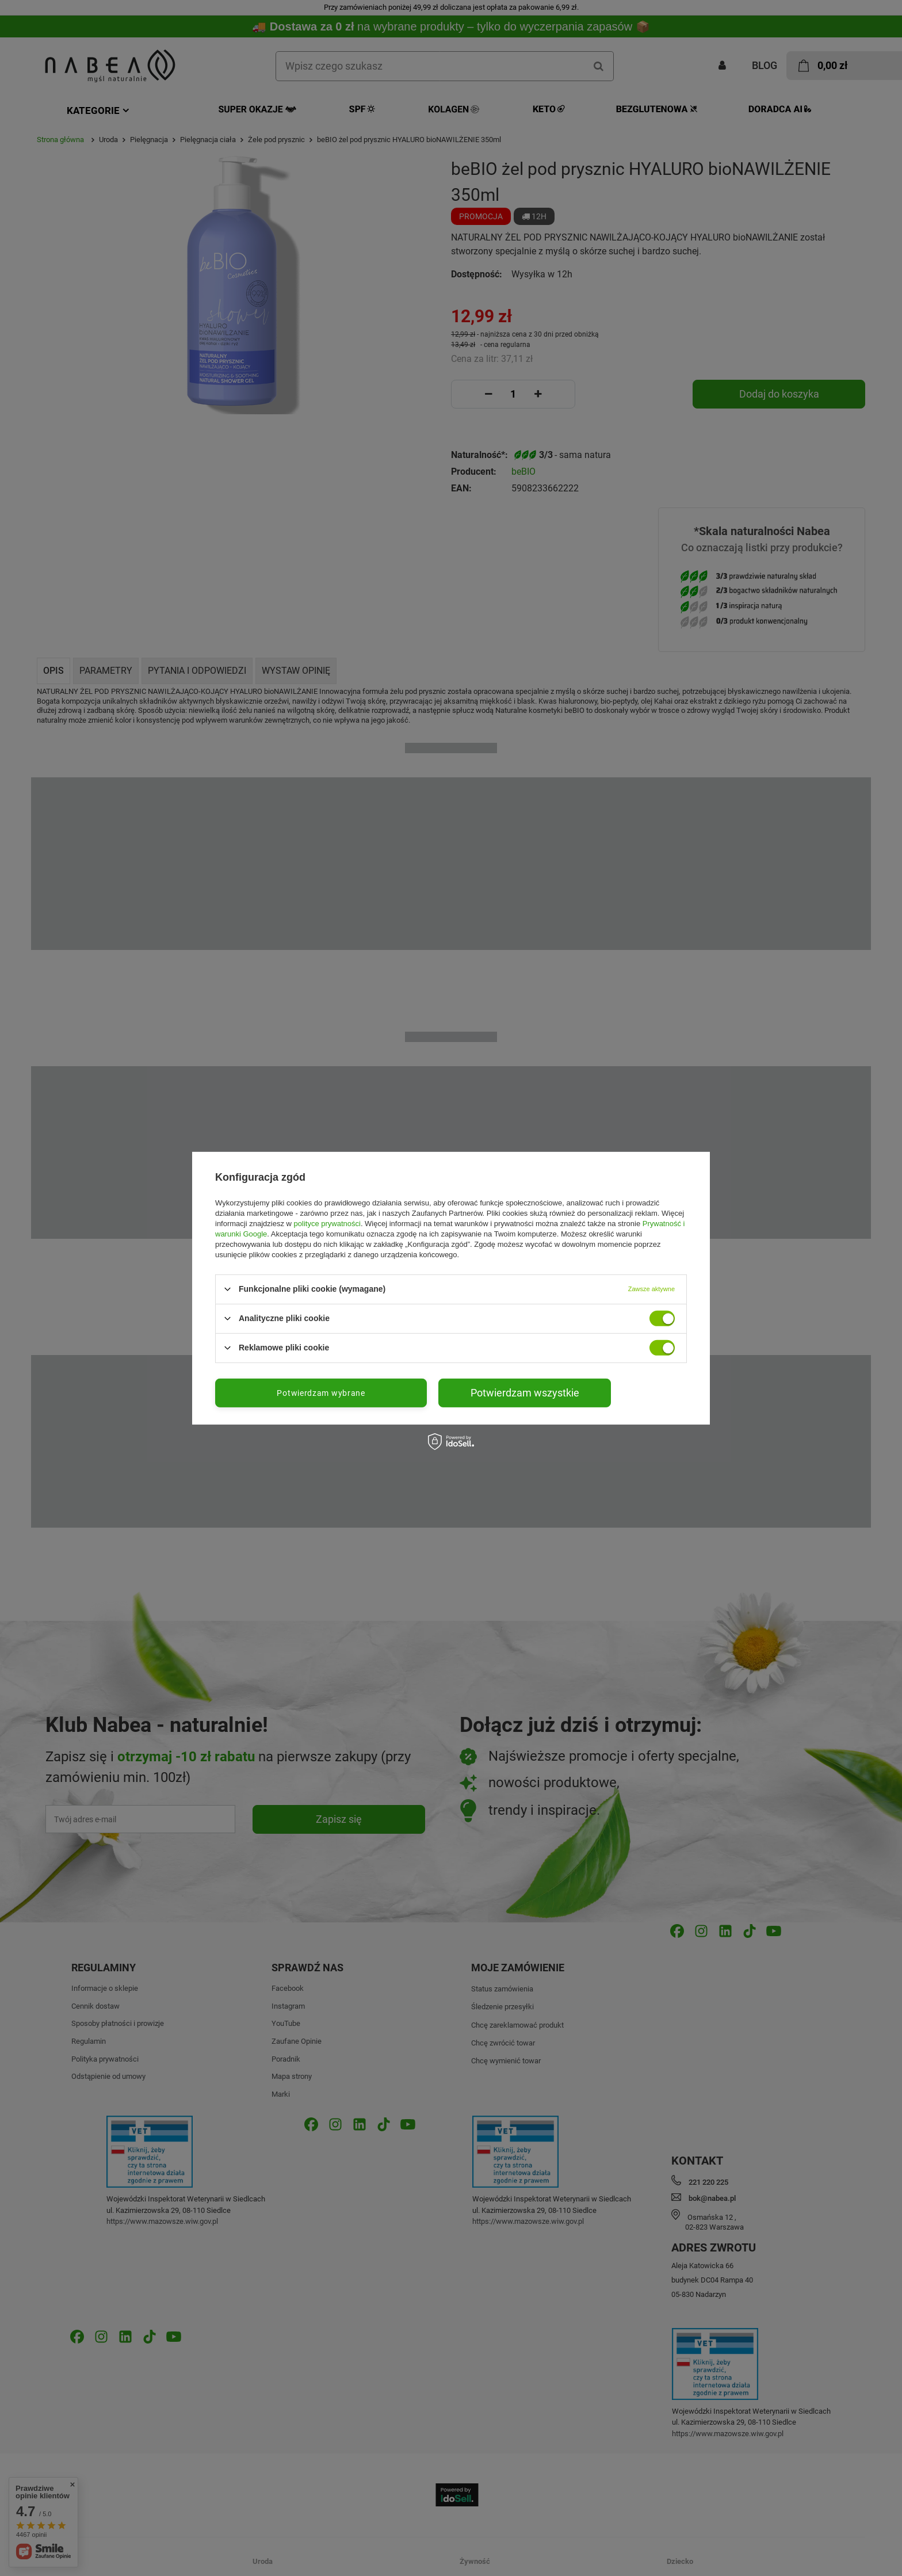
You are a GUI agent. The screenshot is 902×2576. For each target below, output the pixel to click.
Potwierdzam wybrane (321, 1392)
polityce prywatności (327, 1223)
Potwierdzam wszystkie (525, 1392)
